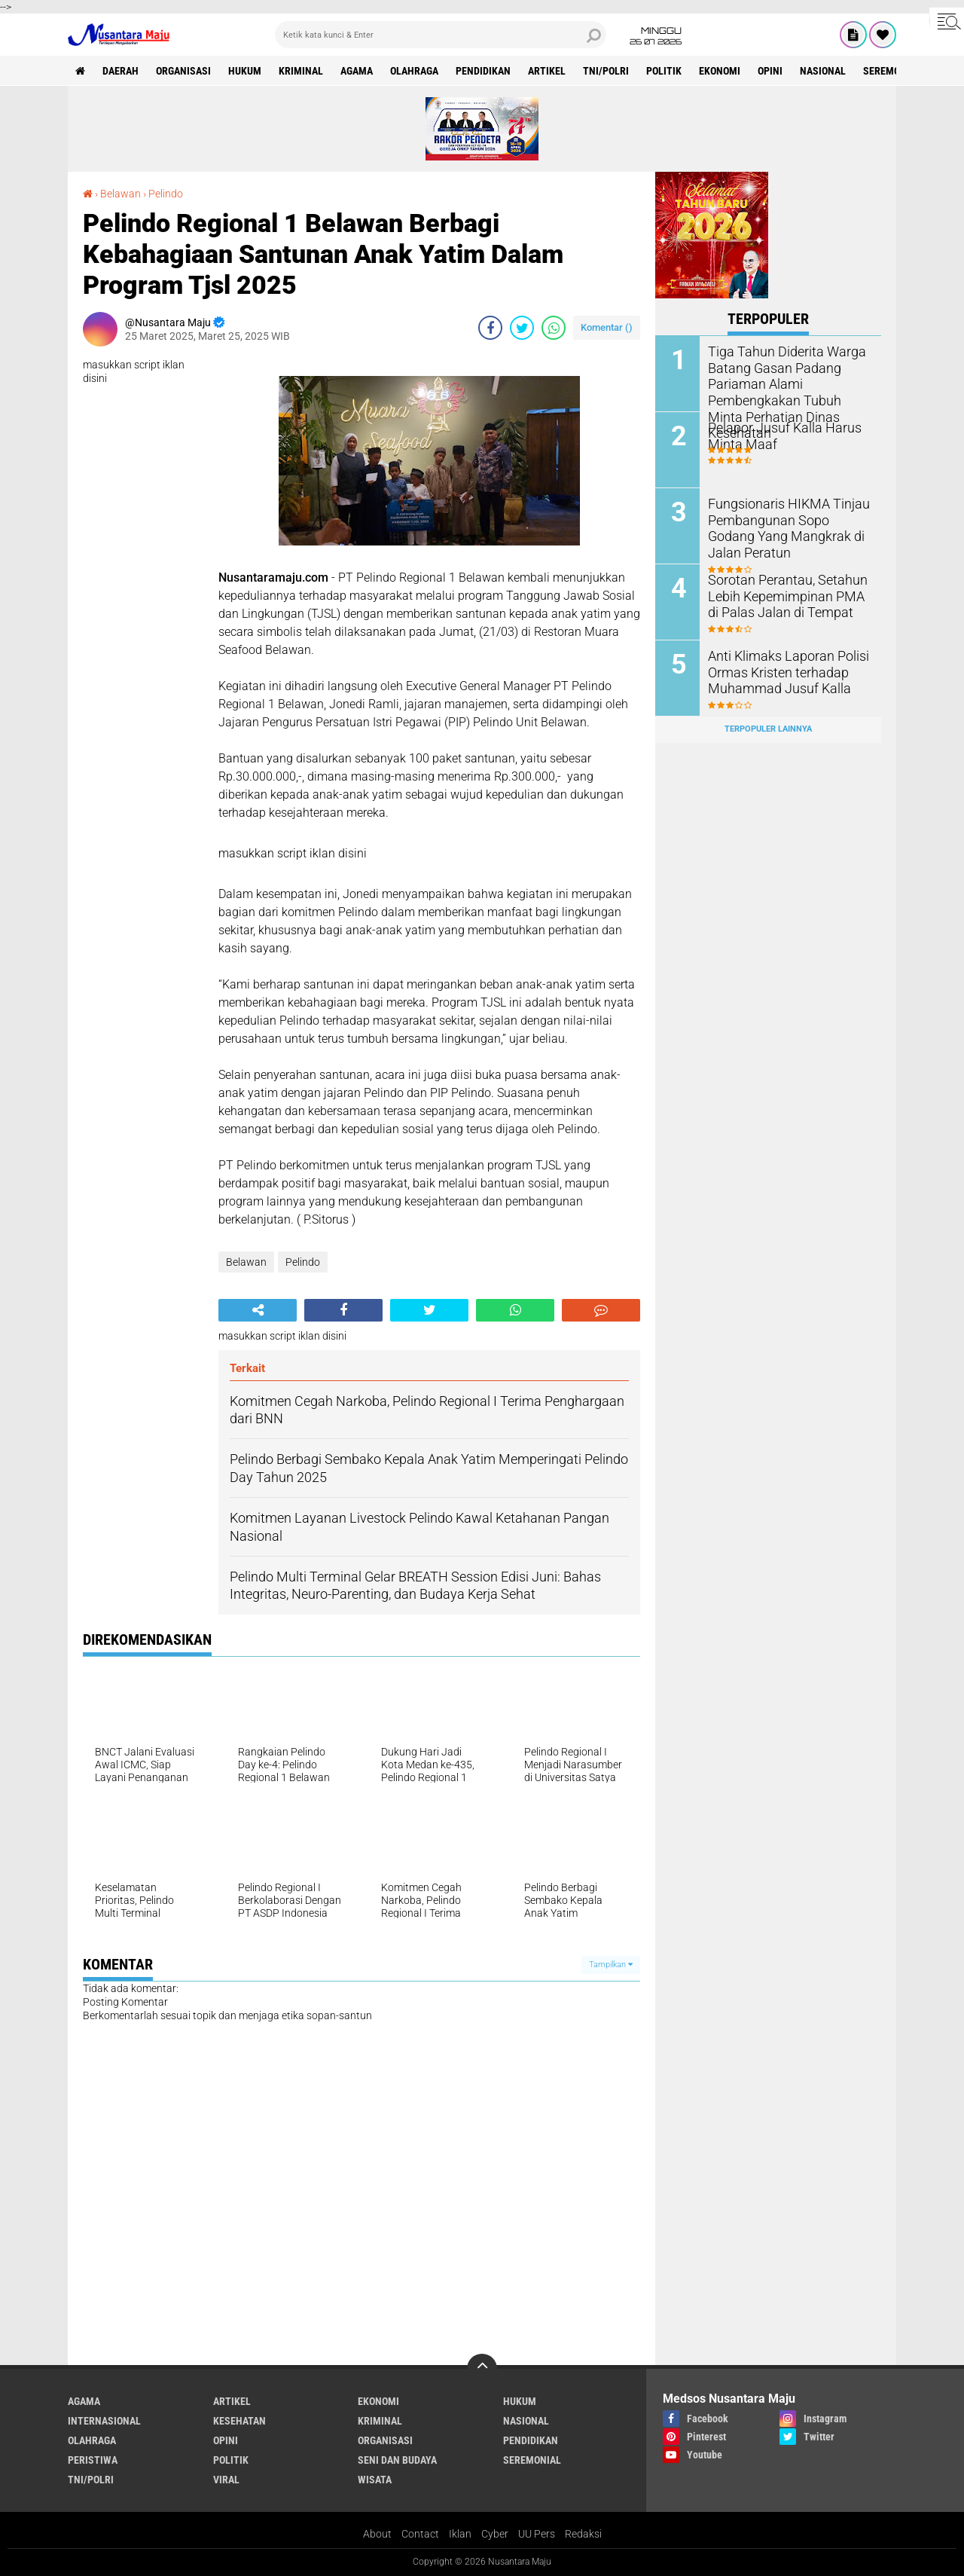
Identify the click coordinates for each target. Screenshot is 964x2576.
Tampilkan (611, 1964)
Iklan (460, 2534)
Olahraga (414, 71)
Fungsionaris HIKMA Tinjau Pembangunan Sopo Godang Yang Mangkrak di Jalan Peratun (785, 526)
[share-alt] (257, 1310)
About (377, 2534)
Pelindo (165, 194)
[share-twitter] (522, 328)
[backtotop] (482, 2369)
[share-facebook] (490, 328)
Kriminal (301, 71)
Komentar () (607, 327)
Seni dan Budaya (397, 2460)
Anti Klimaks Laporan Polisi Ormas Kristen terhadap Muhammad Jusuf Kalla (781, 671)
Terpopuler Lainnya (768, 729)
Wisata (375, 2480)
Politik (664, 71)
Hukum (244, 71)
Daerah (120, 71)
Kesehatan (239, 2421)
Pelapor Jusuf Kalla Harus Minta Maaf (777, 435)
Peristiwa (92, 2460)
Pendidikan (483, 71)
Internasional (104, 2421)
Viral (226, 2480)
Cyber (494, 2534)
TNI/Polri (606, 71)
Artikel (547, 71)
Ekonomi (719, 71)
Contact (420, 2534)
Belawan (120, 194)
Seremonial (892, 71)
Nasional (823, 71)
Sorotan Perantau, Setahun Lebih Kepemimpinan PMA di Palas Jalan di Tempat (785, 595)
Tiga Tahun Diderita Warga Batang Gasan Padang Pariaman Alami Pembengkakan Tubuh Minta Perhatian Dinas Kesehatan (785, 382)
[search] (440, 34)
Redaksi (583, 2534)
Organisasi (183, 71)
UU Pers (536, 2534)
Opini (770, 71)
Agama (356, 71)
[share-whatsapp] (553, 328)
